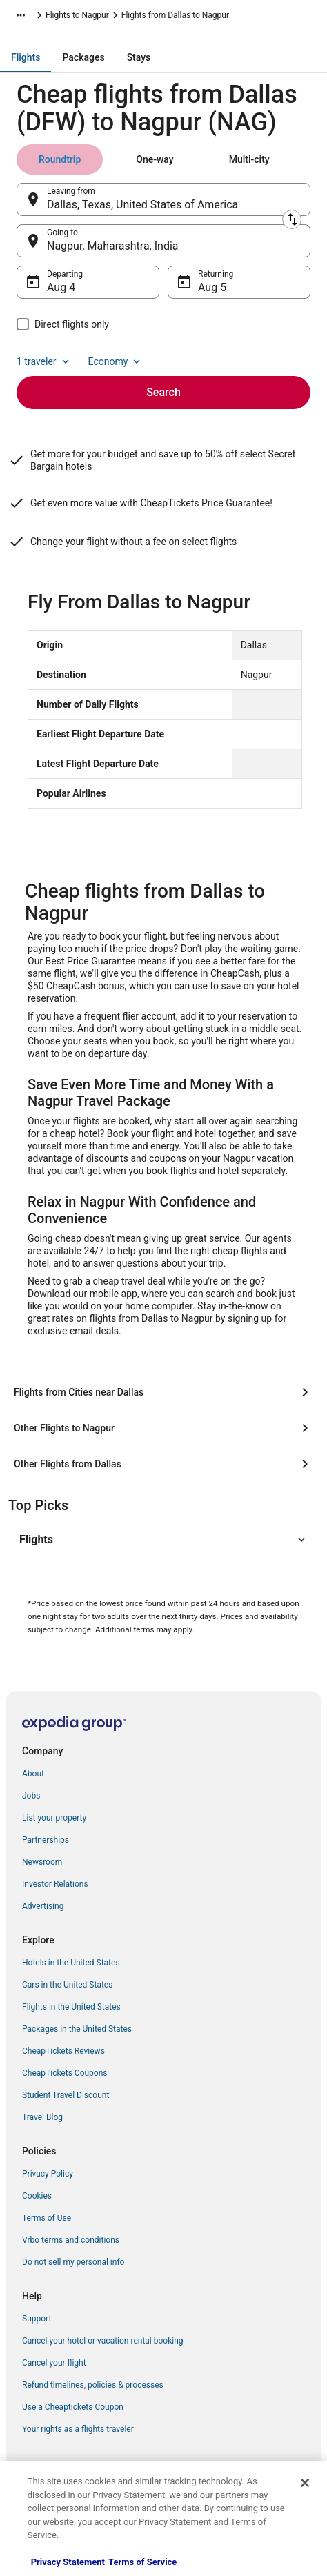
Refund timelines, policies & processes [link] (93, 2385)
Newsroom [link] (42, 1862)
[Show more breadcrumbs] (20, 15)
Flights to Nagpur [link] (77, 15)
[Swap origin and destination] (291, 219)
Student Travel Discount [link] (65, 2095)
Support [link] (36, 2319)
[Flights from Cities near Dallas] (163, 1392)
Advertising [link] (42, 1906)
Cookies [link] (37, 2196)
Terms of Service (142, 2562)
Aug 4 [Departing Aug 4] (61, 287)
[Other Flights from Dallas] (163, 1463)
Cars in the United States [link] (67, 1985)
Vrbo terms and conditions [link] (70, 2240)
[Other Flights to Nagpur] (163, 1428)
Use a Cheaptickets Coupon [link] (72, 2407)
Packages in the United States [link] (77, 2029)
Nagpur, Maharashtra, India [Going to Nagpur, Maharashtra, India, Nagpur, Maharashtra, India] (113, 245)
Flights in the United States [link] (71, 2007)
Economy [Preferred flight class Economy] (115, 361)
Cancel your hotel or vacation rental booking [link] (103, 2341)
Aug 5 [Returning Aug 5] (212, 287)
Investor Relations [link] (55, 1884)
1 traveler (44, 361)
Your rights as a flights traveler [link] (78, 2429)
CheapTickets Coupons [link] (65, 2073)
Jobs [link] (31, 1796)
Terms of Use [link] (46, 2218)
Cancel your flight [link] (54, 2363)
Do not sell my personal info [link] (73, 2262)
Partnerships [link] (45, 1840)
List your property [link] (54, 1818)
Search (163, 392)
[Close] (305, 2483)
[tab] (25, 57)
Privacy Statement (68, 2562)
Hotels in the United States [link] (71, 1963)
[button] (163, 1540)
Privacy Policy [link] (47, 2174)
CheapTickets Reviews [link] (63, 2051)
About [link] (33, 1774)
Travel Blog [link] (42, 2117)
